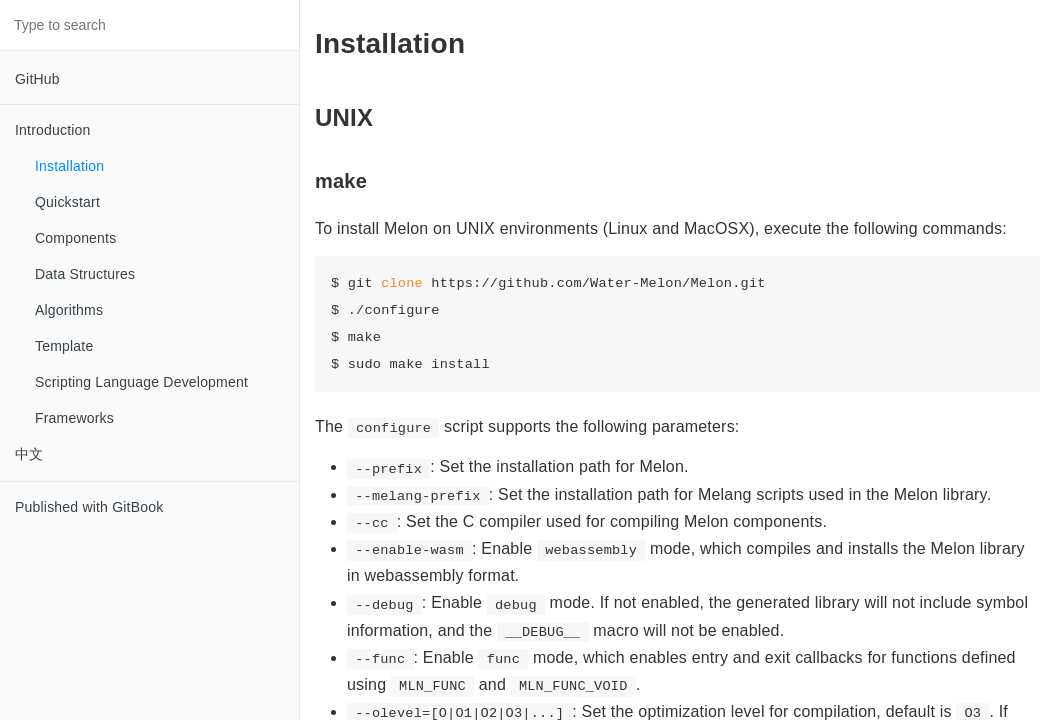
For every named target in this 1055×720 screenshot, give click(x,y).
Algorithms (69, 310)
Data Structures (85, 274)
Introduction (53, 130)
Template (64, 346)
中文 (29, 454)
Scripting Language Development (141, 382)
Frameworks (74, 418)
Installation (69, 166)
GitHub (37, 79)
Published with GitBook (89, 507)
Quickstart (67, 202)
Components (75, 238)
